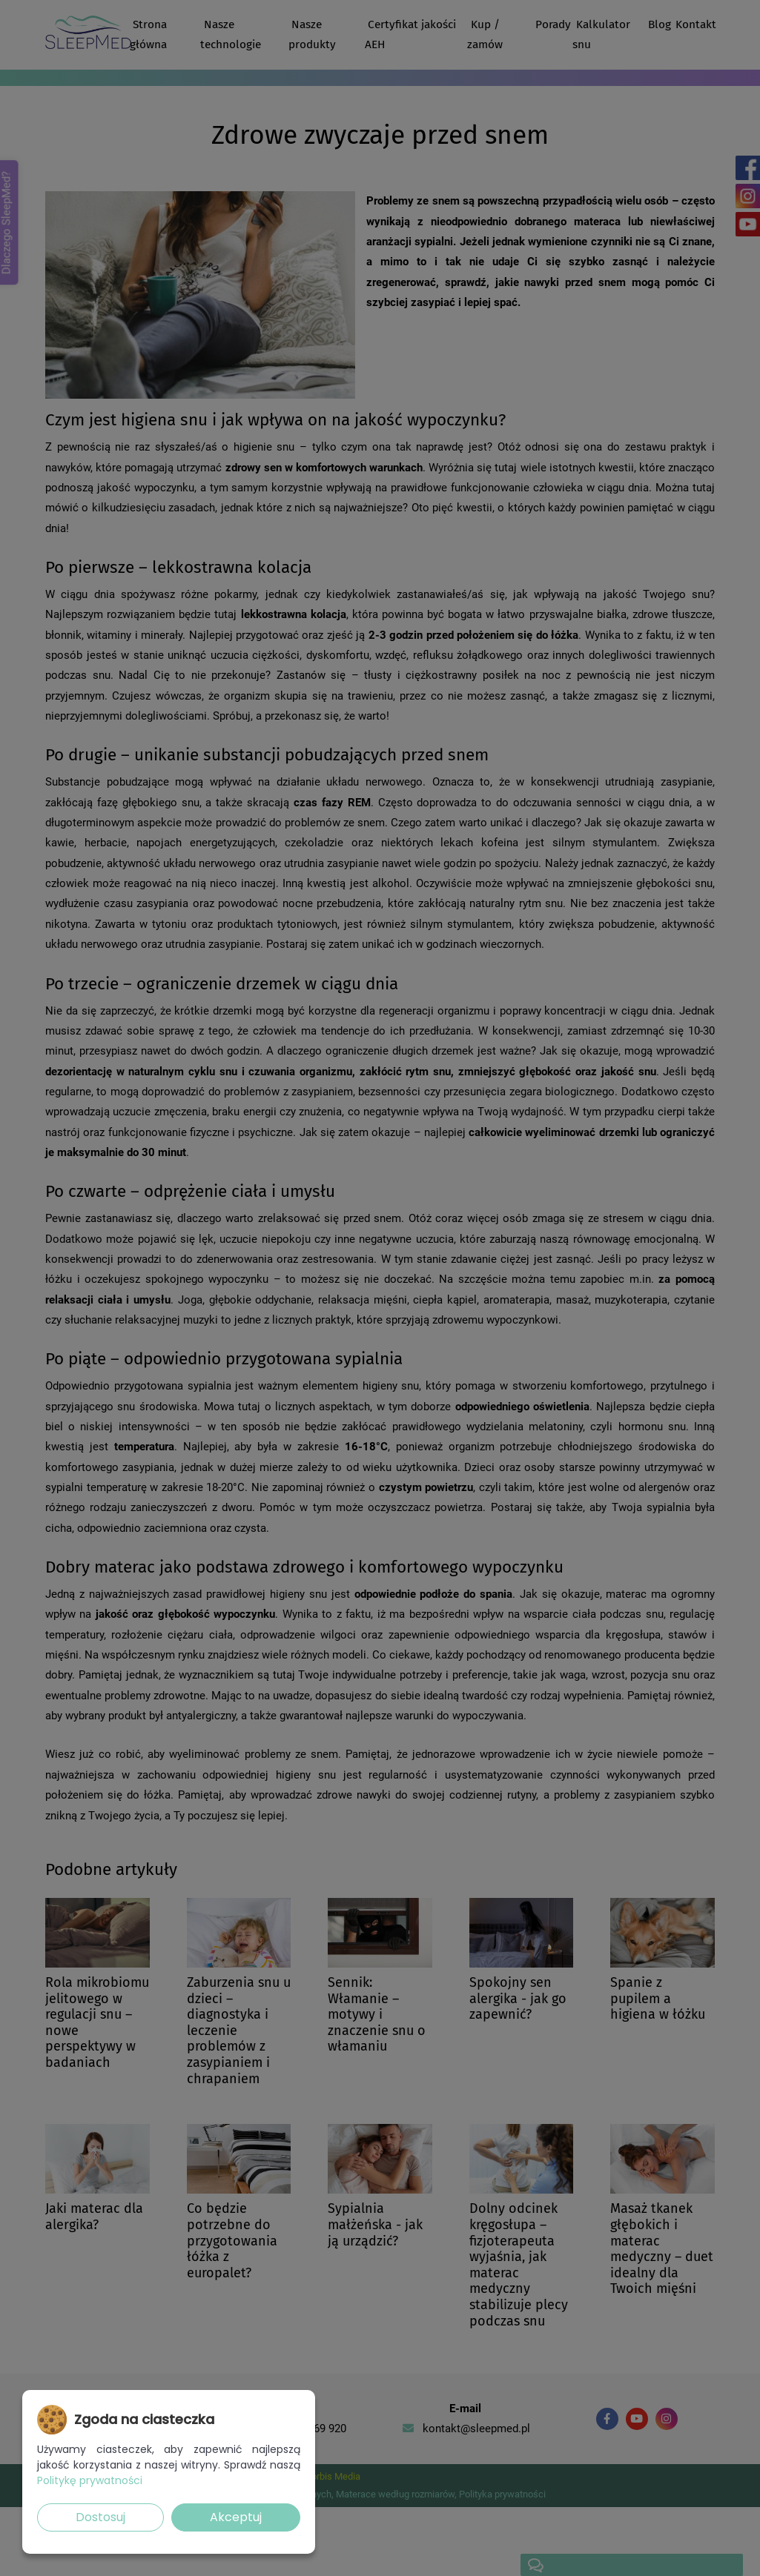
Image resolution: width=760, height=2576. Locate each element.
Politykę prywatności (89, 2480)
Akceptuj (236, 2517)
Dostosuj (100, 2517)
